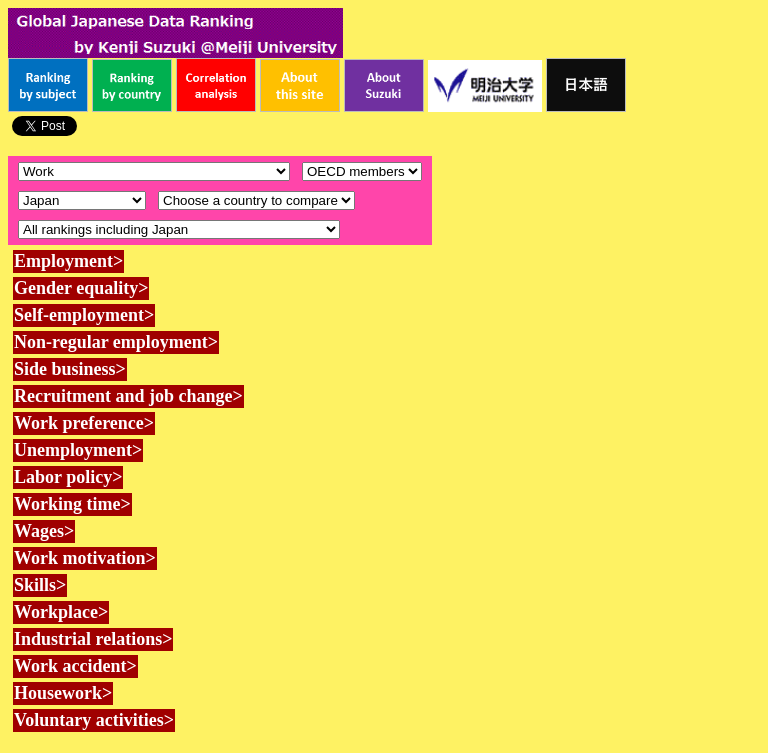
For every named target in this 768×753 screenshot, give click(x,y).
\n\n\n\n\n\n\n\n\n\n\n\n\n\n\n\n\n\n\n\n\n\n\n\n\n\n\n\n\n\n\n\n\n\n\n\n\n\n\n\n (256, 200)
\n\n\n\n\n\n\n (362, 171)
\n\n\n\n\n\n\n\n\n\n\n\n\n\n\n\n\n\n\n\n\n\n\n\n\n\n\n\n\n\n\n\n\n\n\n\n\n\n (82, 200)
